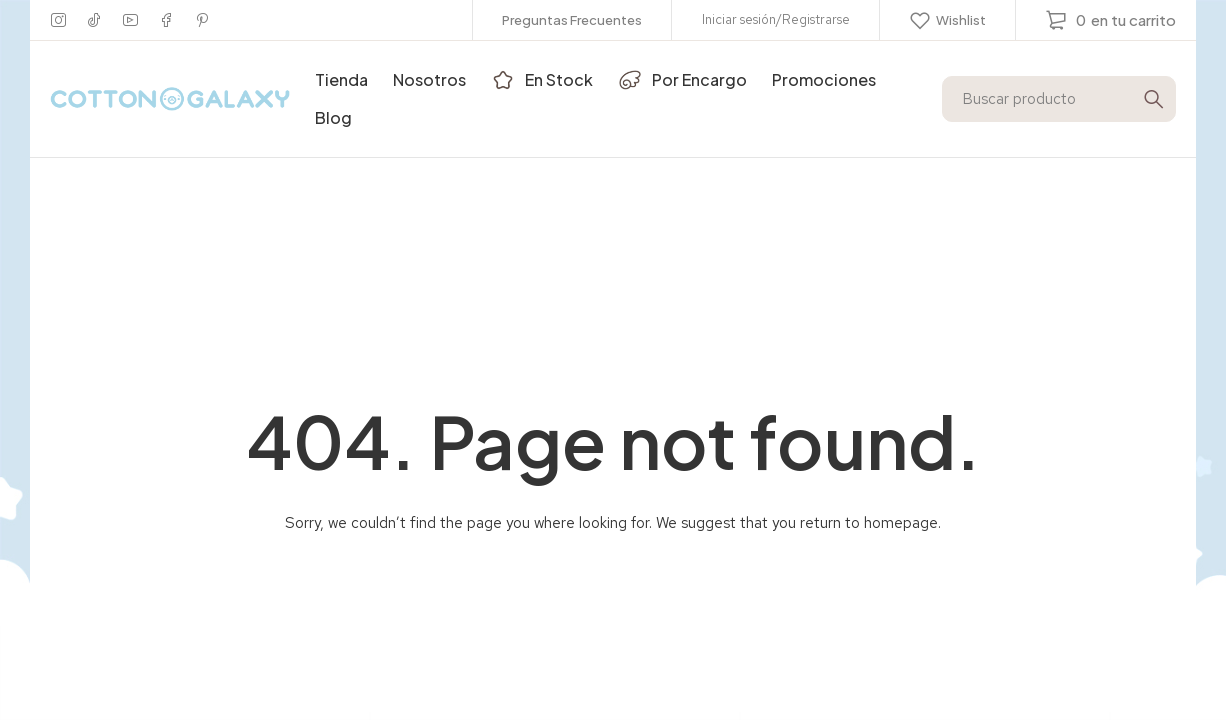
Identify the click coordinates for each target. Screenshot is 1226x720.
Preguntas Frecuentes (572, 20)
